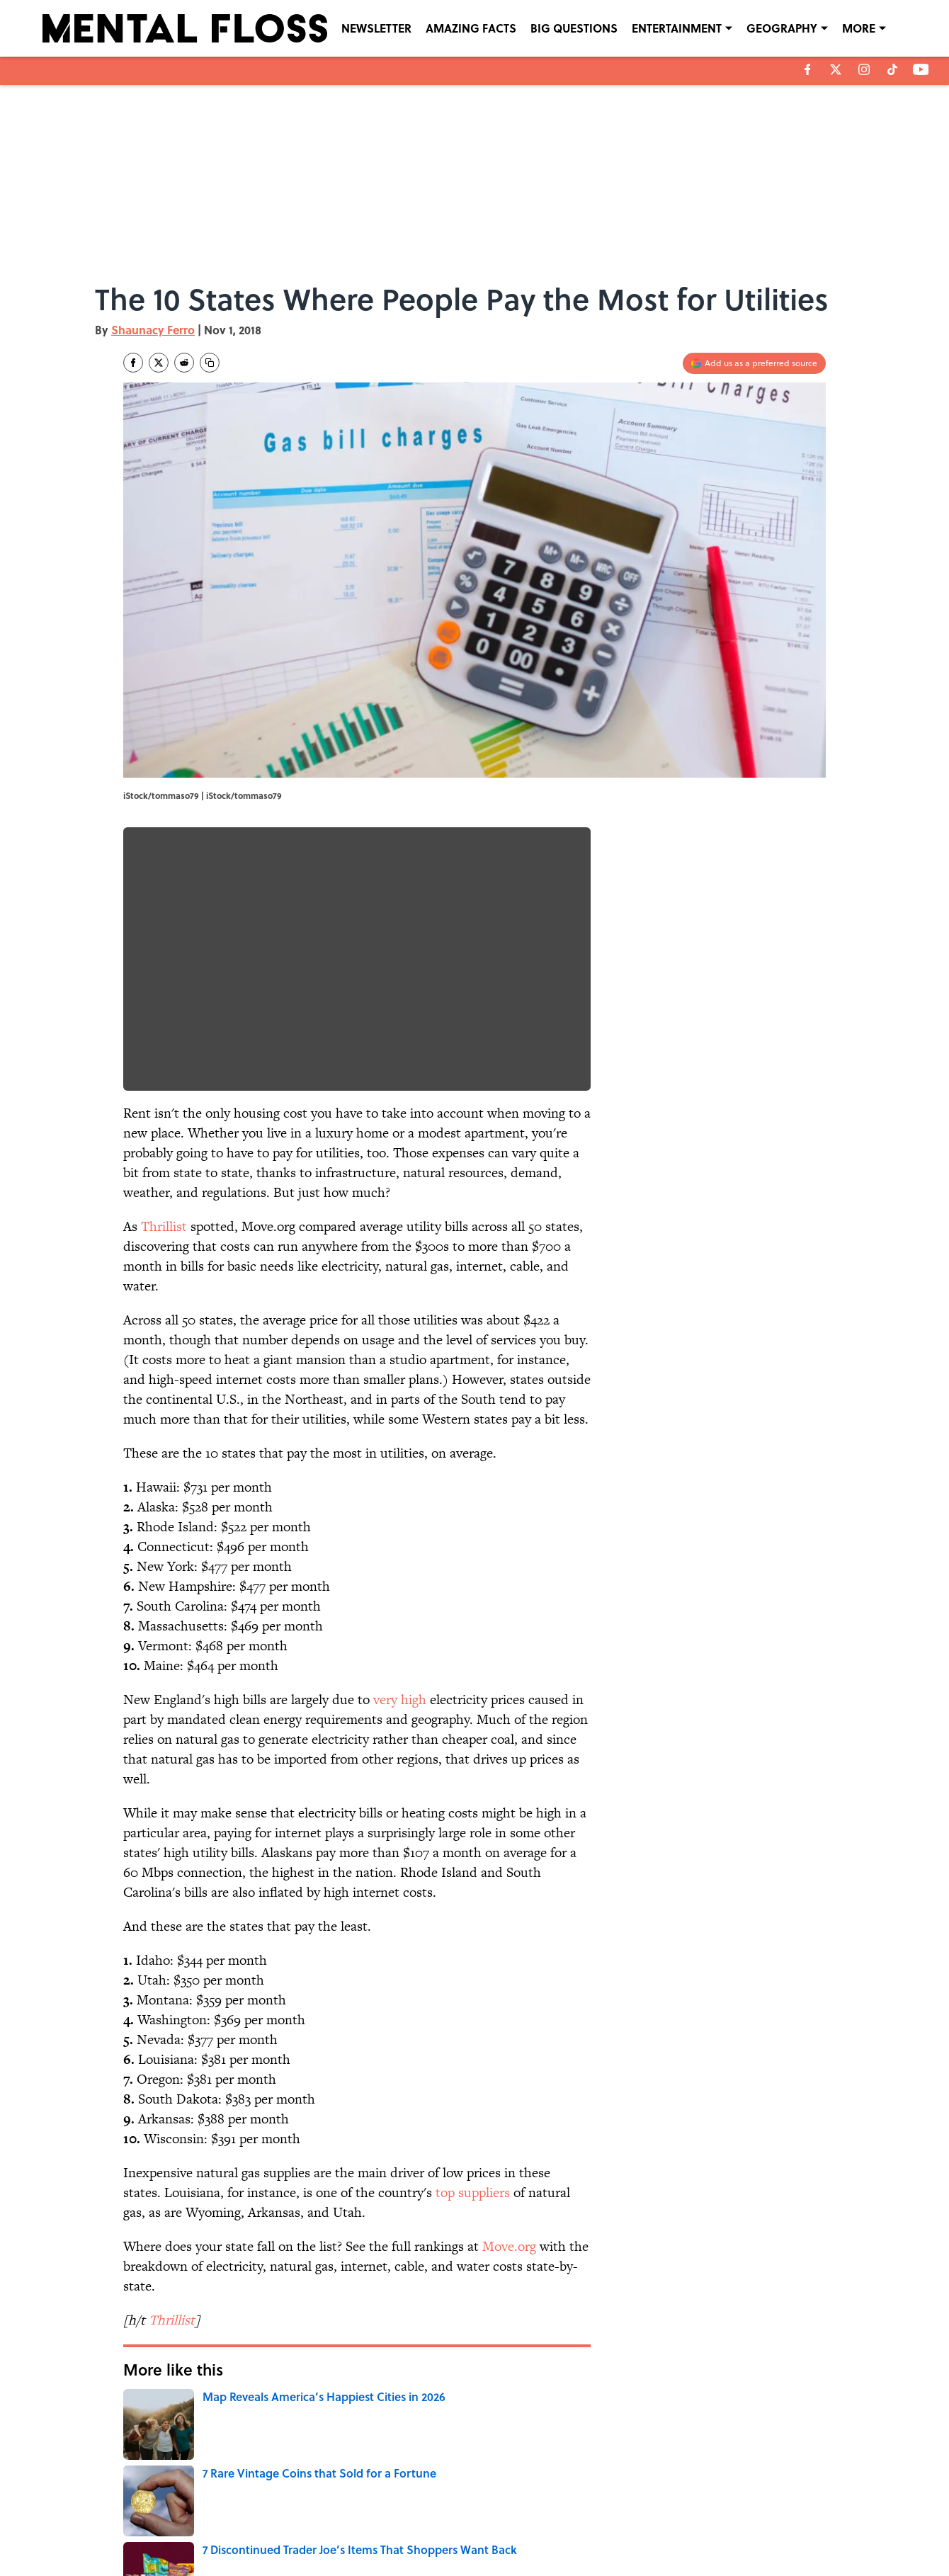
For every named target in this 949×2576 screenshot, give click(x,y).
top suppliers (473, 2192)
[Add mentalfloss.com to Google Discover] (754, 363)
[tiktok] (892, 69)
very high (399, 1699)
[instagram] (864, 69)
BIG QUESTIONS (574, 28)
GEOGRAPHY (781, 28)
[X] (835, 69)
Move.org (509, 2246)
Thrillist (164, 1226)
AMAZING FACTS (471, 28)
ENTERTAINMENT (677, 28)
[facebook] (808, 69)
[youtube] (921, 69)
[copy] (210, 363)
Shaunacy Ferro (153, 330)
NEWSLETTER (376, 28)
